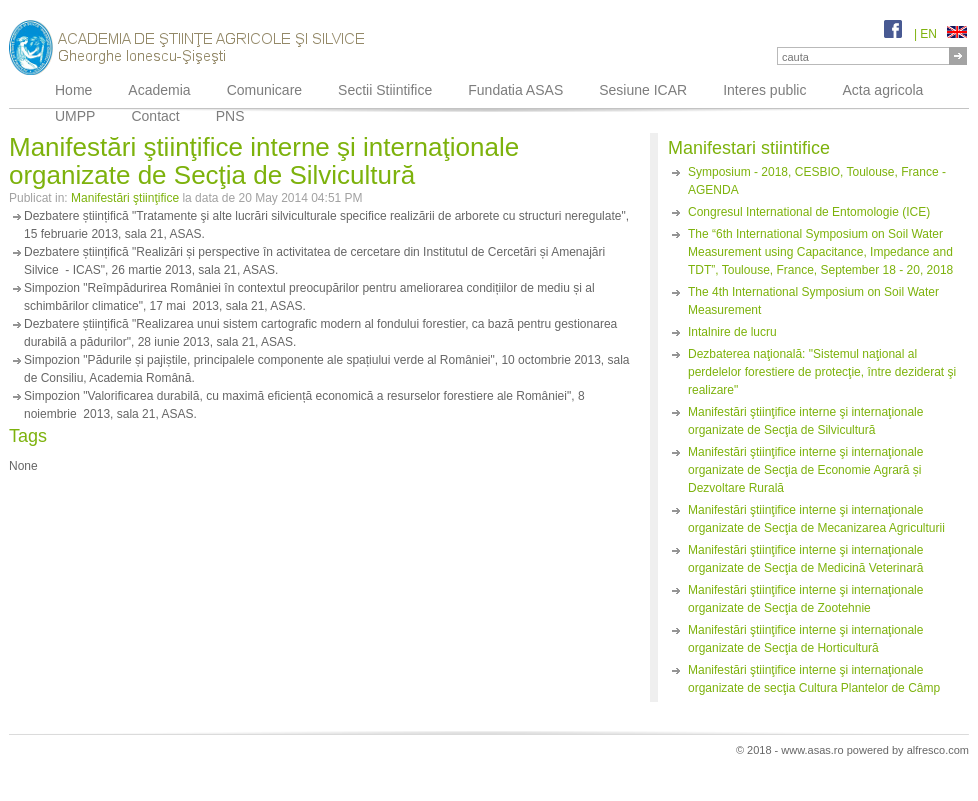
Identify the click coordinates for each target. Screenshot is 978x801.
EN (943, 34)
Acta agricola (882, 90)
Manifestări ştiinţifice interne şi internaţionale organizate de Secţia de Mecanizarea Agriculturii (816, 519)
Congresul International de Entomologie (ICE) (809, 212)
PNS (230, 116)
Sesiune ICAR (643, 90)
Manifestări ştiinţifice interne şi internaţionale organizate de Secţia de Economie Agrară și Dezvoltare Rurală (805, 470)
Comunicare (264, 90)
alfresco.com (938, 750)
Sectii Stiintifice (385, 90)
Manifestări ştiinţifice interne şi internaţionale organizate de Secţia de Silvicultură (805, 421)
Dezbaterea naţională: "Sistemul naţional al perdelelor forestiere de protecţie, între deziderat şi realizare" (822, 372)
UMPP (75, 116)
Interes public (764, 90)
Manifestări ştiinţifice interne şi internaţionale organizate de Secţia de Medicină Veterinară (805, 559)
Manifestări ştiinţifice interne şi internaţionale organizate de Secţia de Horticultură (805, 639)
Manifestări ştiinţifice (125, 198)
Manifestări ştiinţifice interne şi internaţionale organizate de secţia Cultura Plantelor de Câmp (814, 679)
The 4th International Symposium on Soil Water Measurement (813, 301)
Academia (159, 90)
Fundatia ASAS (515, 90)
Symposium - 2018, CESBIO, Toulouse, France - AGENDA (817, 181)
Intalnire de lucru (732, 332)
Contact (155, 116)
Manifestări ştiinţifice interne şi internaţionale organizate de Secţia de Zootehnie (805, 599)
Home (73, 90)
